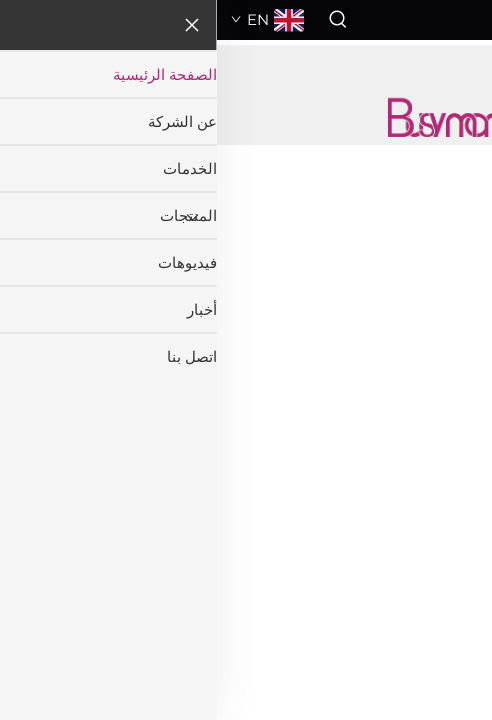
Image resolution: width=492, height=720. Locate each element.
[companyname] (245, 115)
